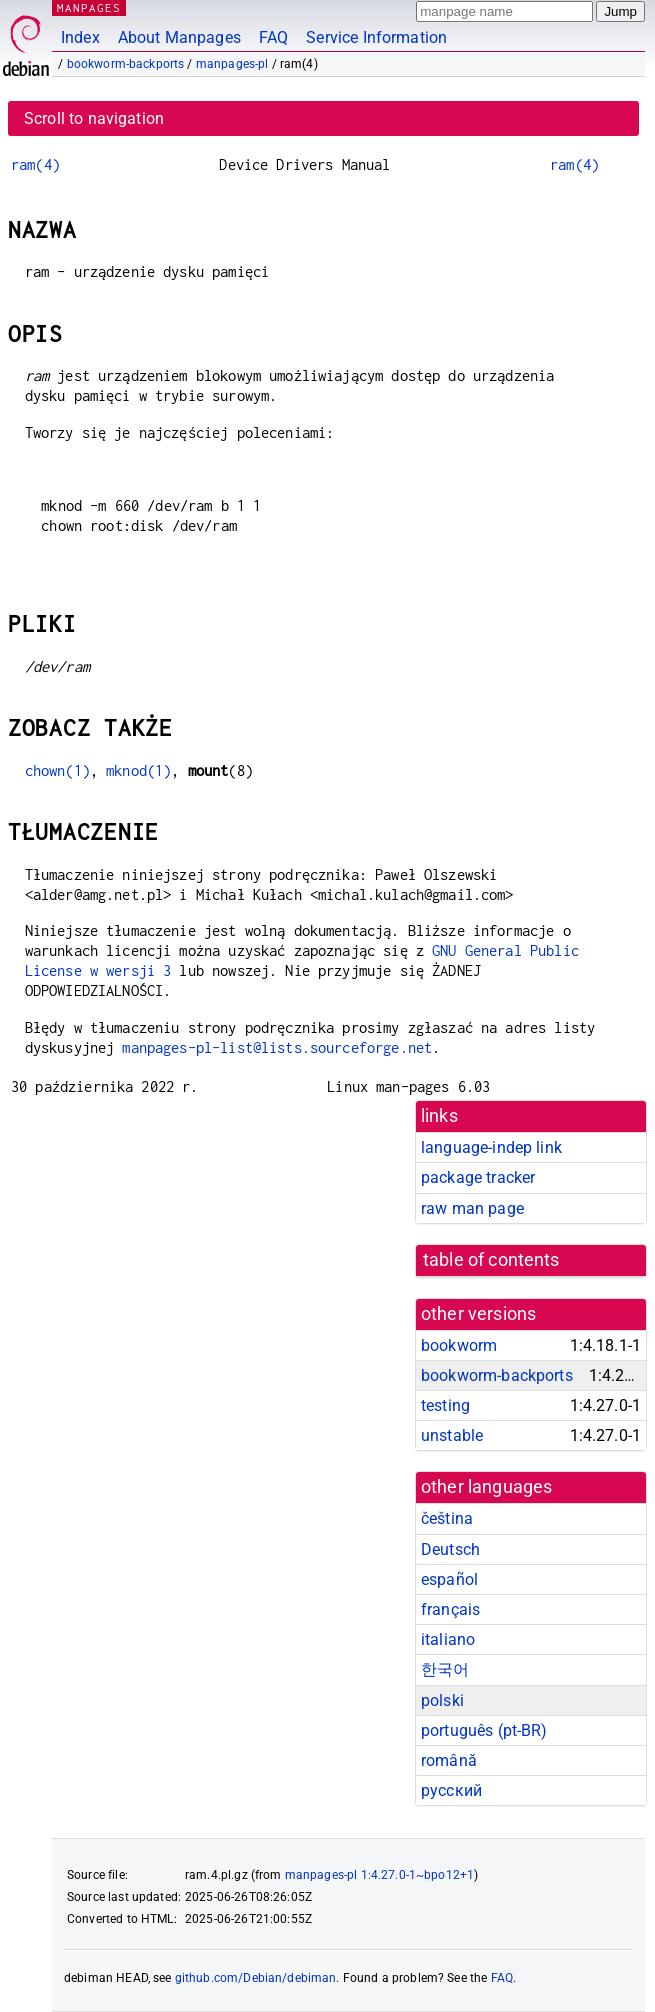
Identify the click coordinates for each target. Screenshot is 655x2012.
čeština (447, 1518)
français (450, 1609)
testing (445, 1405)
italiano (448, 1639)
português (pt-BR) (484, 1730)
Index (80, 37)
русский (451, 1790)
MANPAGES (89, 7)
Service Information (376, 37)
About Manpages (179, 37)
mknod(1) (138, 770)
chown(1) (57, 770)
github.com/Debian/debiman (256, 1978)
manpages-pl (232, 64)
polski (442, 1700)
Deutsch (450, 1549)
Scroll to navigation (94, 118)
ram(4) (35, 164)
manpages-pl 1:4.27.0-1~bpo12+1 (380, 1875)
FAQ (273, 37)
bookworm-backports (126, 64)
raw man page (472, 1208)
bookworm (459, 1345)
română (449, 1760)
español (449, 1579)
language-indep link (491, 1147)
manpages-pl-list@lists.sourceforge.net (277, 1047)
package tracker (478, 1177)
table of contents (491, 1260)
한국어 (445, 1669)
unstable (452, 1435)
